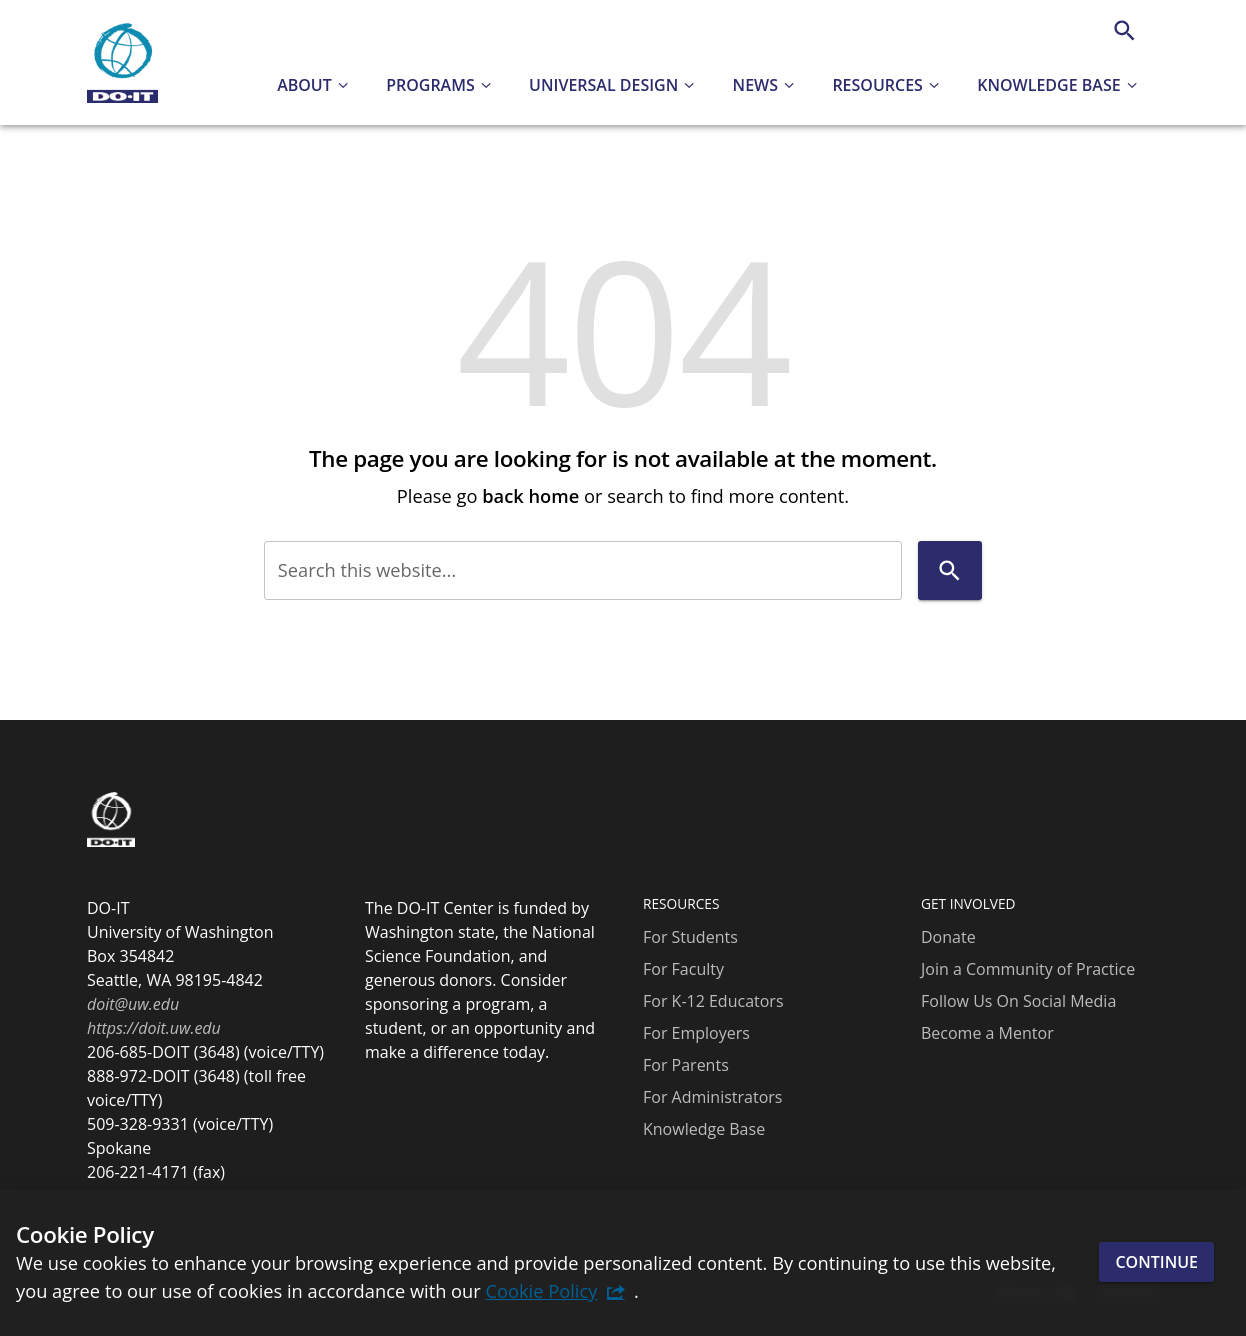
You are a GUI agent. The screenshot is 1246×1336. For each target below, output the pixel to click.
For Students (690, 937)
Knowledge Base (704, 1129)
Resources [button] (877, 85)
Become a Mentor (987, 1033)
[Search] (1124, 30)
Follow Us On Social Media (1018, 1001)
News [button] (755, 85)
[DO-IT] (122, 63)
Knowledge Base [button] (1048, 85)
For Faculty (683, 969)
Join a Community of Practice (1028, 969)
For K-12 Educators (713, 1001)
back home (530, 495)
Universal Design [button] (603, 85)
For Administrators (712, 1097)
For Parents (686, 1065)
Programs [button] (430, 85)
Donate (948, 937)
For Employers (696, 1033)
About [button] (304, 85)
